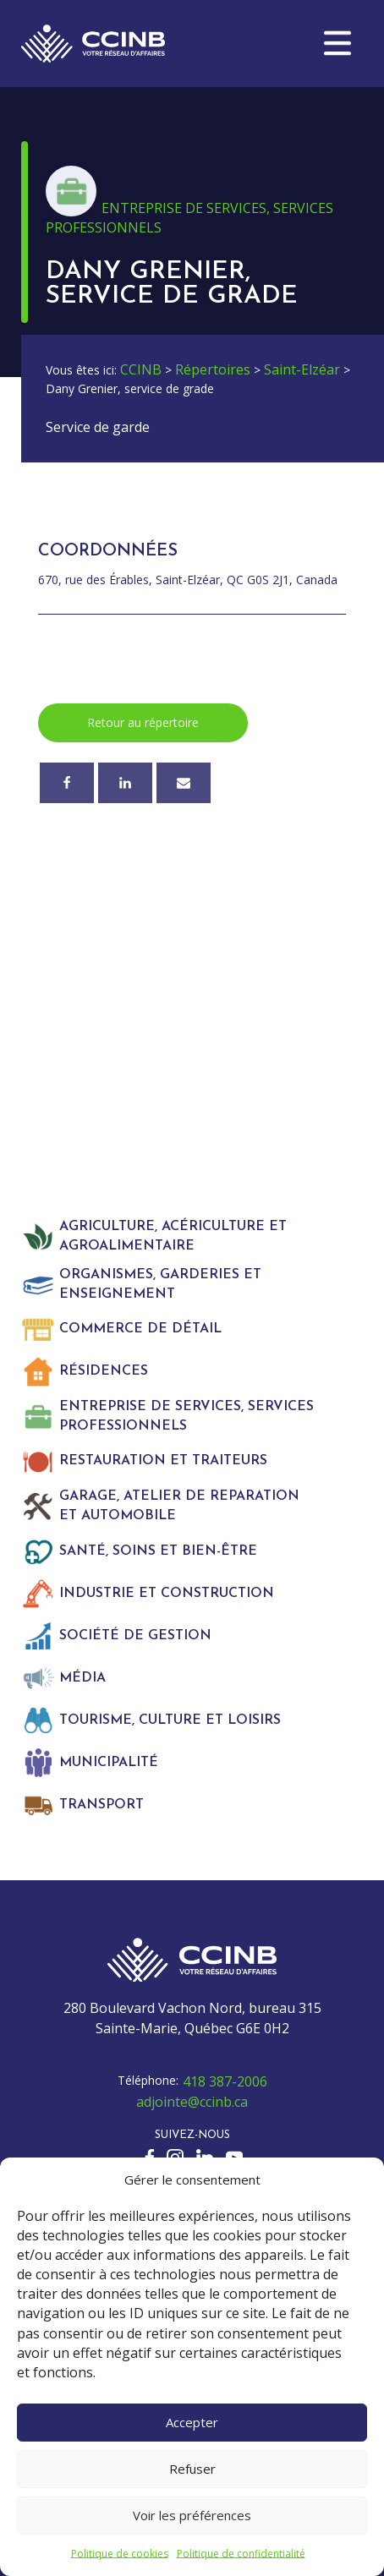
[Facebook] (67, 783)
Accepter (192, 2422)
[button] (337, 43)
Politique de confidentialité (241, 2553)
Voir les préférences (192, 2515)
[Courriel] (183, 783)
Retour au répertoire (143, 722)
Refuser (192, 2468)
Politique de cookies (119, 2553)
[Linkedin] (125, 783)
